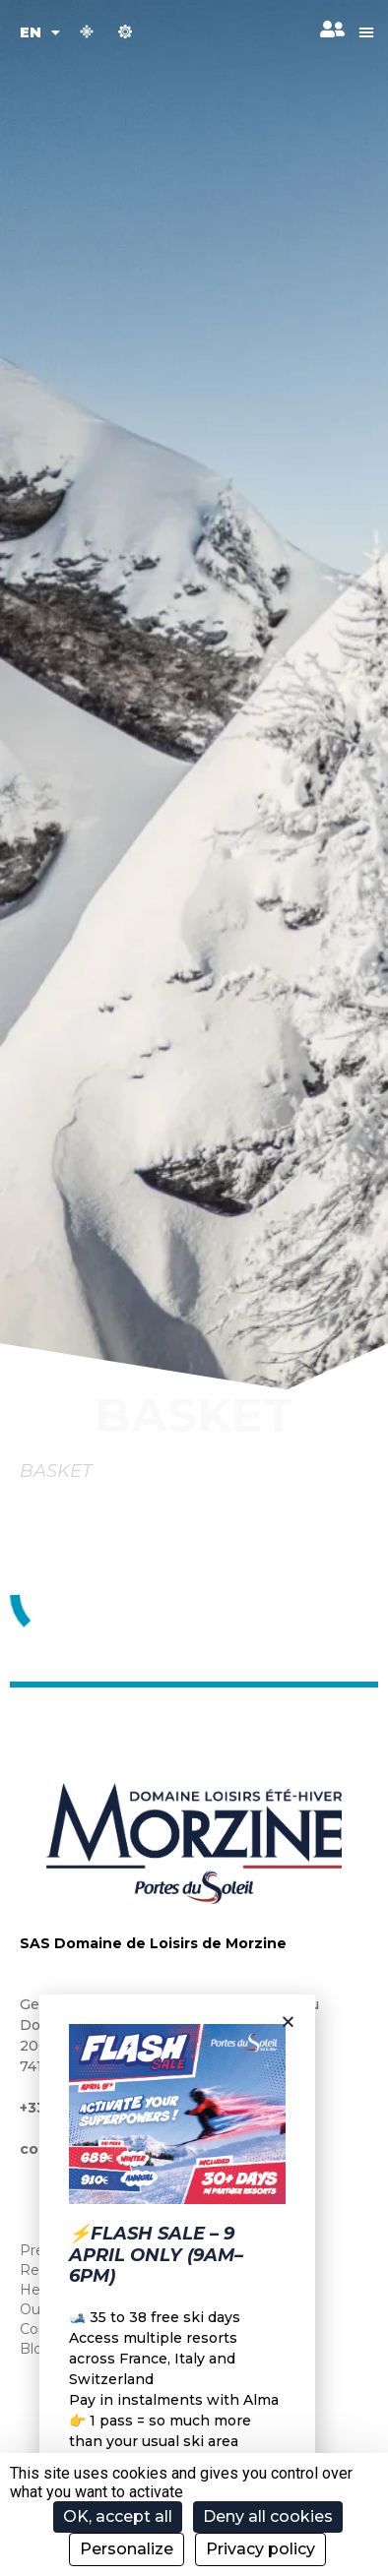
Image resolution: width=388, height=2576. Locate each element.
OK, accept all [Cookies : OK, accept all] (117, 2516)
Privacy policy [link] (260, 2549)
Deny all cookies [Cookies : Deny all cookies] (268, 2516)
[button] (366, 31)
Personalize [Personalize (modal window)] (126, 2549)
